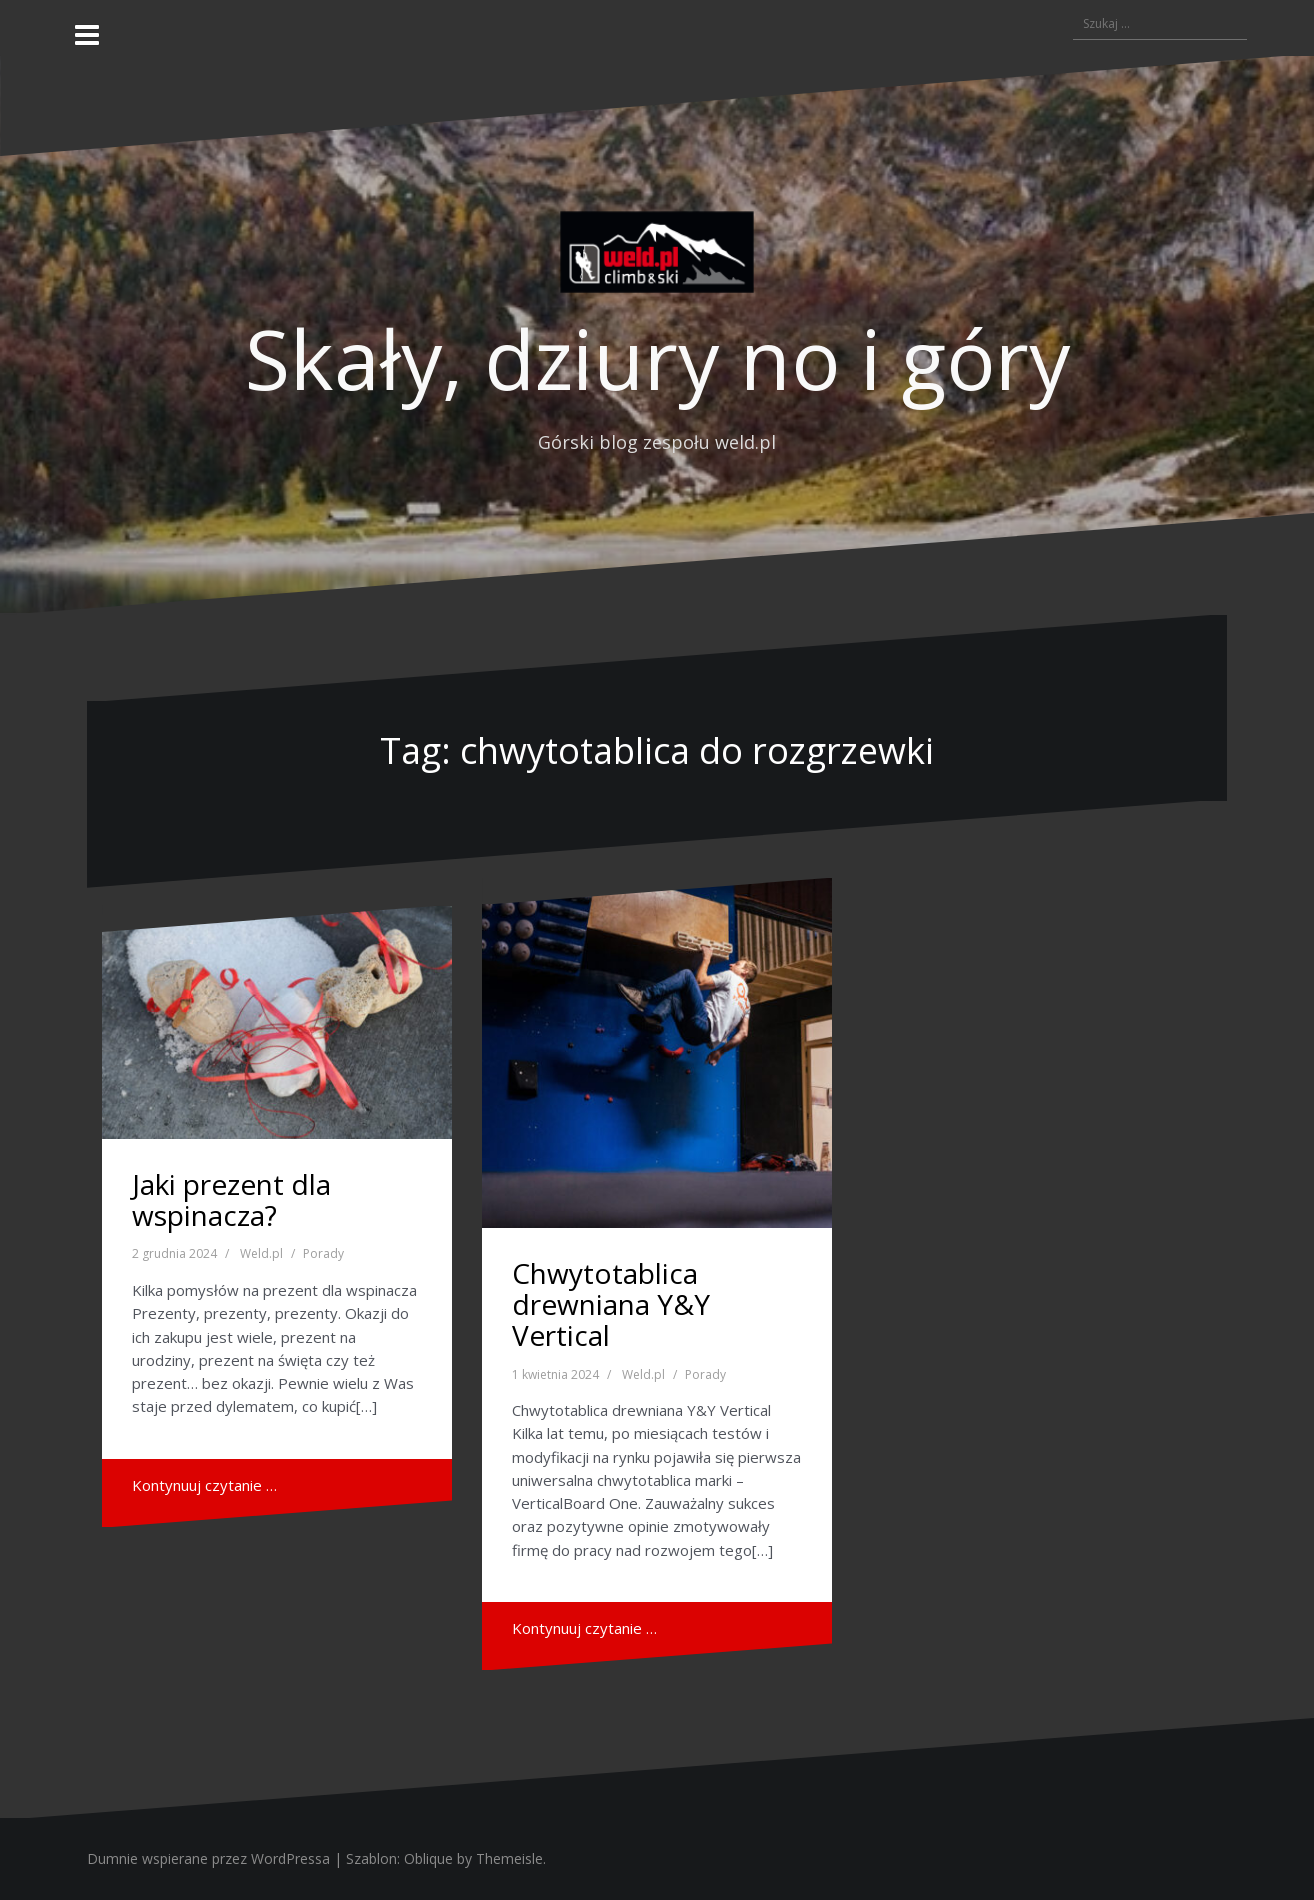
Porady (323, 1253)
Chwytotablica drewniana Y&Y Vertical (611, 1304)
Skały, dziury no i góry (657, 358)
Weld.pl (261, 1253)
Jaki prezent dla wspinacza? (231, 1199)
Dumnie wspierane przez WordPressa (208, 1858)
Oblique (428, 1858)
